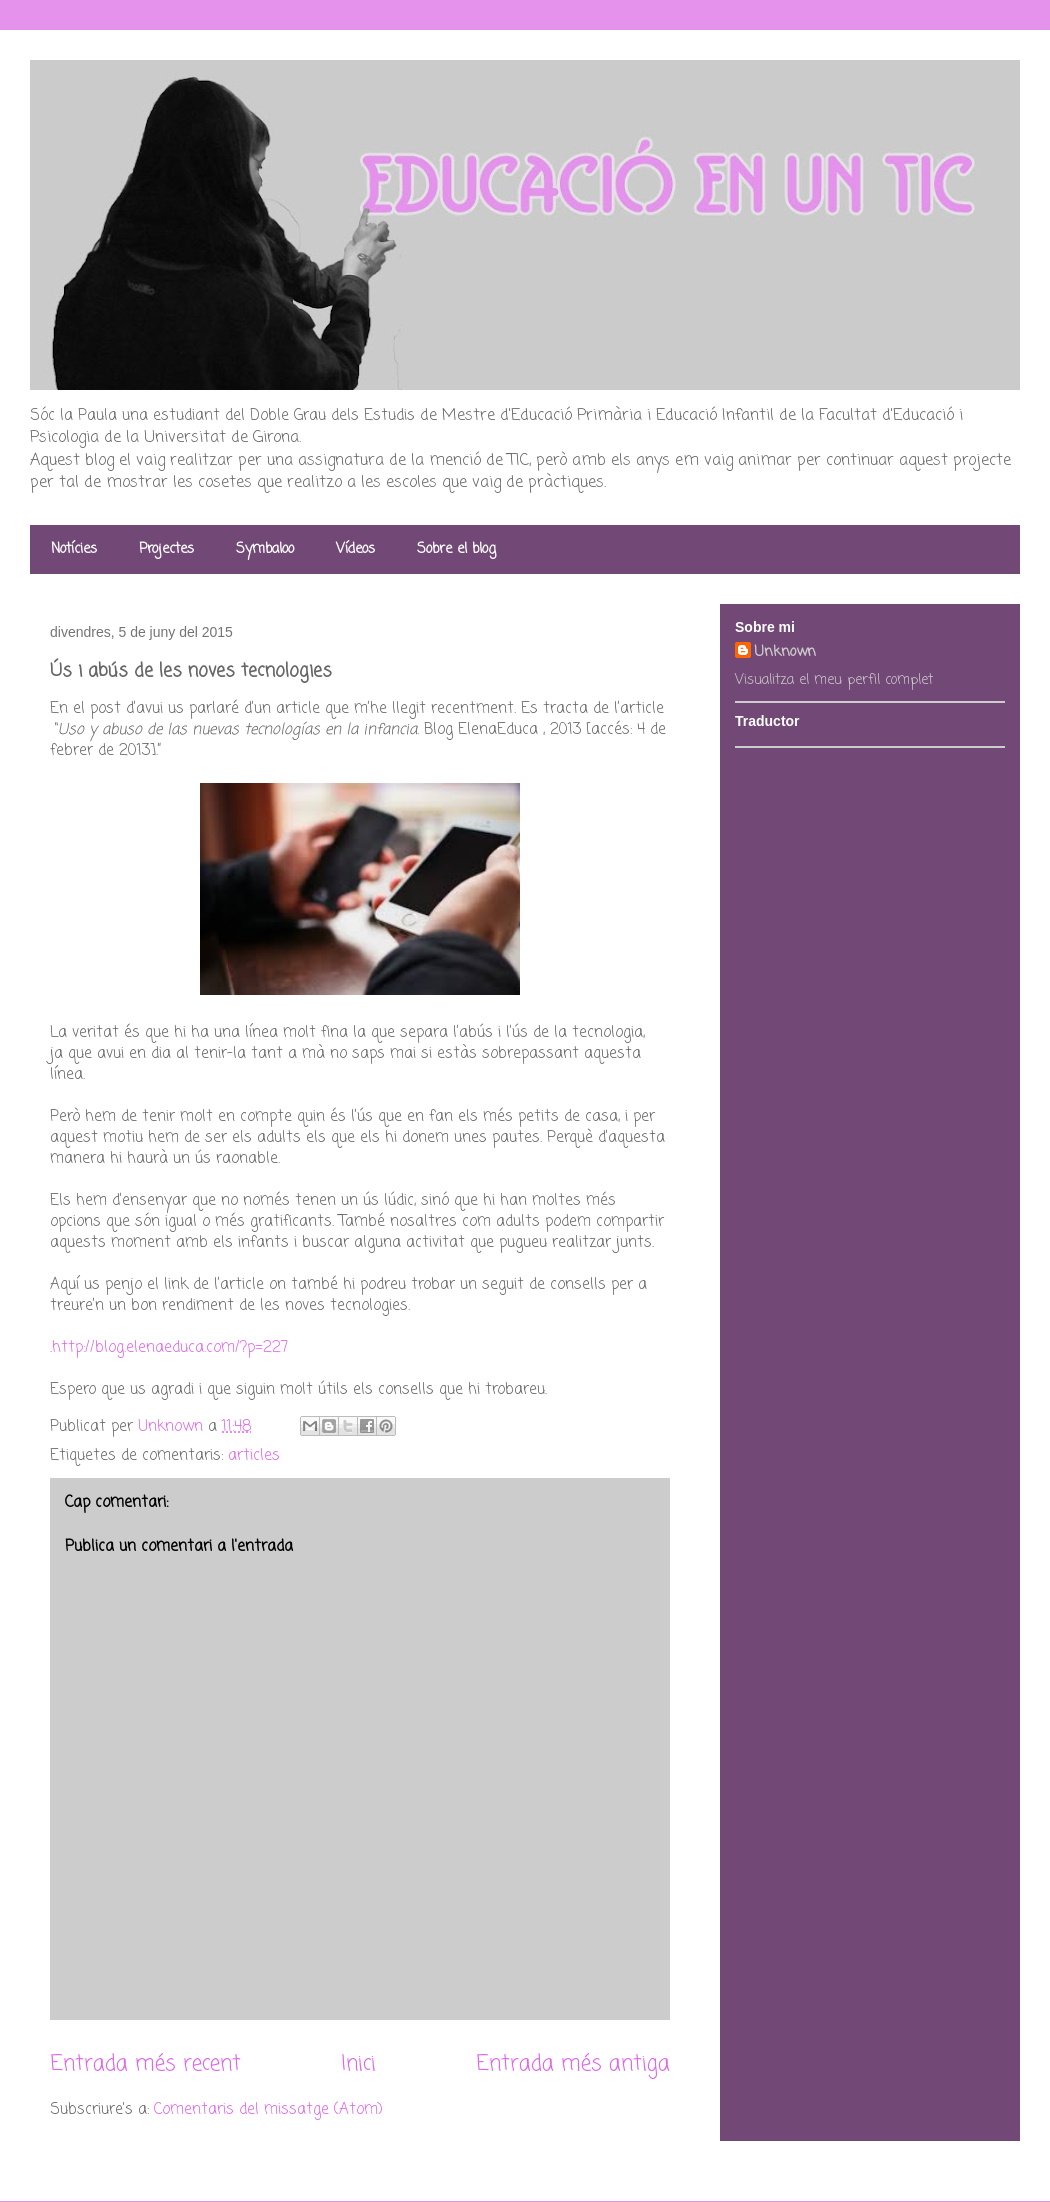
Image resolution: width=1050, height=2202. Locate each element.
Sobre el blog (456, 549)
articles (254, 1456)
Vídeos (355, 549)
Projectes (166, 549)
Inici (358, 2064)
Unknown (785, 652)
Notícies (74, 549)
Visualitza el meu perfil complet (834, 680)
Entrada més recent (145, 2064)
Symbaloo (265, 549)
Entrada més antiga (573, 2064)
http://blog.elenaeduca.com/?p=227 (170, 1348)
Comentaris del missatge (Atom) (268, 2110)
